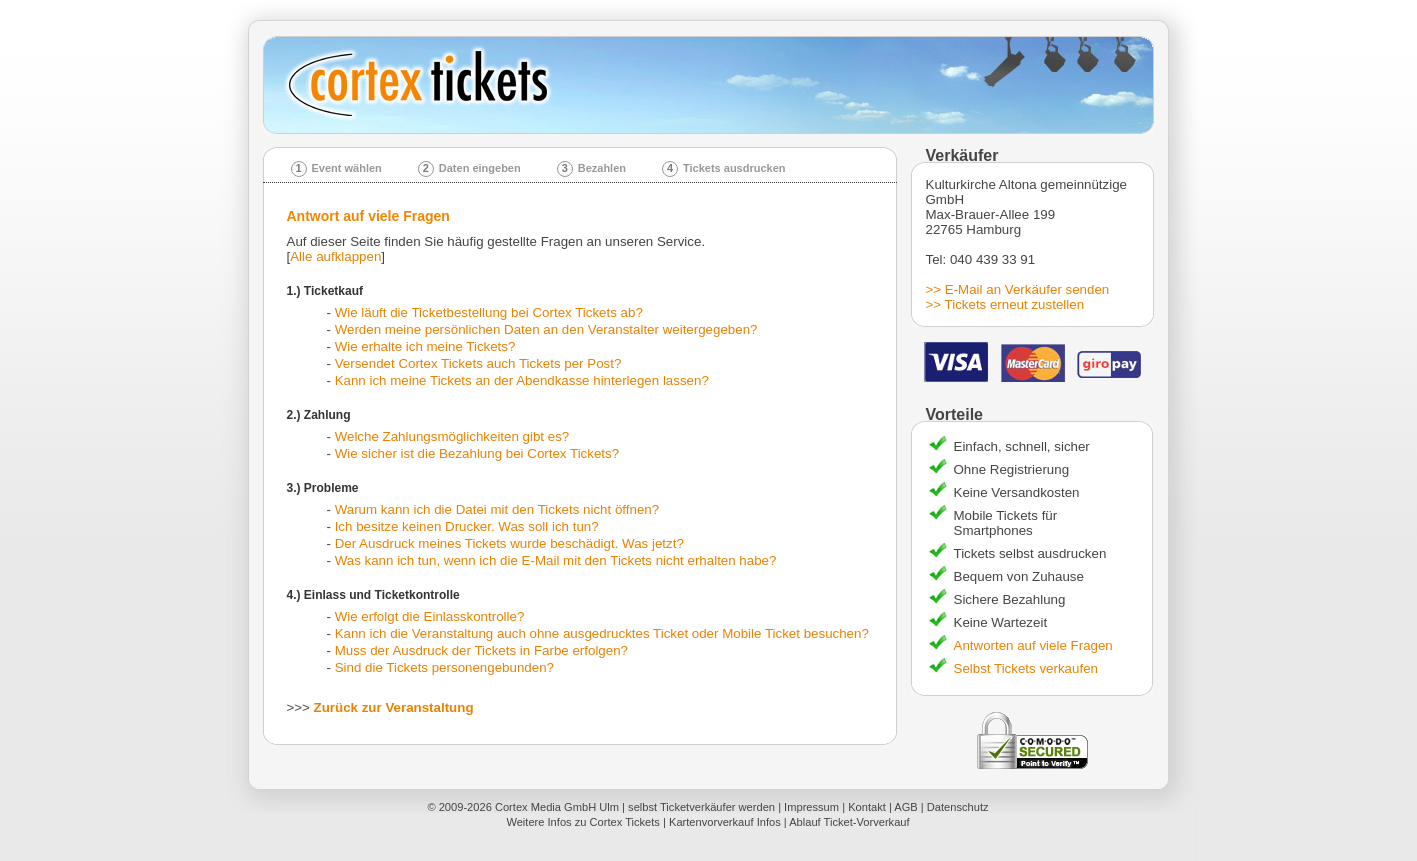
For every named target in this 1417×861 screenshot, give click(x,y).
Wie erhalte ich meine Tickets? (425, 346)
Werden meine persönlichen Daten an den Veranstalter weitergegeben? (546, 329)
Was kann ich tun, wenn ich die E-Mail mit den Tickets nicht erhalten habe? (556, 560)
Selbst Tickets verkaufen (1026, 668)
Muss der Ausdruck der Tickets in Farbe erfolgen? (481, 650)
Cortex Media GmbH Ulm (557, 807)
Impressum (811, 807)
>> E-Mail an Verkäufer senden (1018, 289)
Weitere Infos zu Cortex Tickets (583, 822)
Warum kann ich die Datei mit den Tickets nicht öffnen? (497, 509)
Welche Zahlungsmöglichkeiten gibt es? (452, 436)
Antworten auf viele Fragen (1033, 645)
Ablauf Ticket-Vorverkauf (849, 822)
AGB (905, 807)
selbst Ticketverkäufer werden (701, 807)
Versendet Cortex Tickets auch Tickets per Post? (478, 363)
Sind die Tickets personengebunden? (444, 667)
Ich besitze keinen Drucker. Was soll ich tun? (467, 526)
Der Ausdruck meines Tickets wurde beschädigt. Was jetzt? (509, 543)
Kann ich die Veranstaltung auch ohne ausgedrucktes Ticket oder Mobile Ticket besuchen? (602, 633)
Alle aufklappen (335, 256)
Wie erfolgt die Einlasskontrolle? (430, 616)
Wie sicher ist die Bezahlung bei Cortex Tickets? (477, 453)
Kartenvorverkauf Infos (725, 822)
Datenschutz (958, 807)
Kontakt (867, 807)
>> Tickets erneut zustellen (1005, 304)
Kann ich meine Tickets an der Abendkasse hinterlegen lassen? (522, 380)
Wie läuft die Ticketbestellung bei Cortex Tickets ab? (489, 312)
